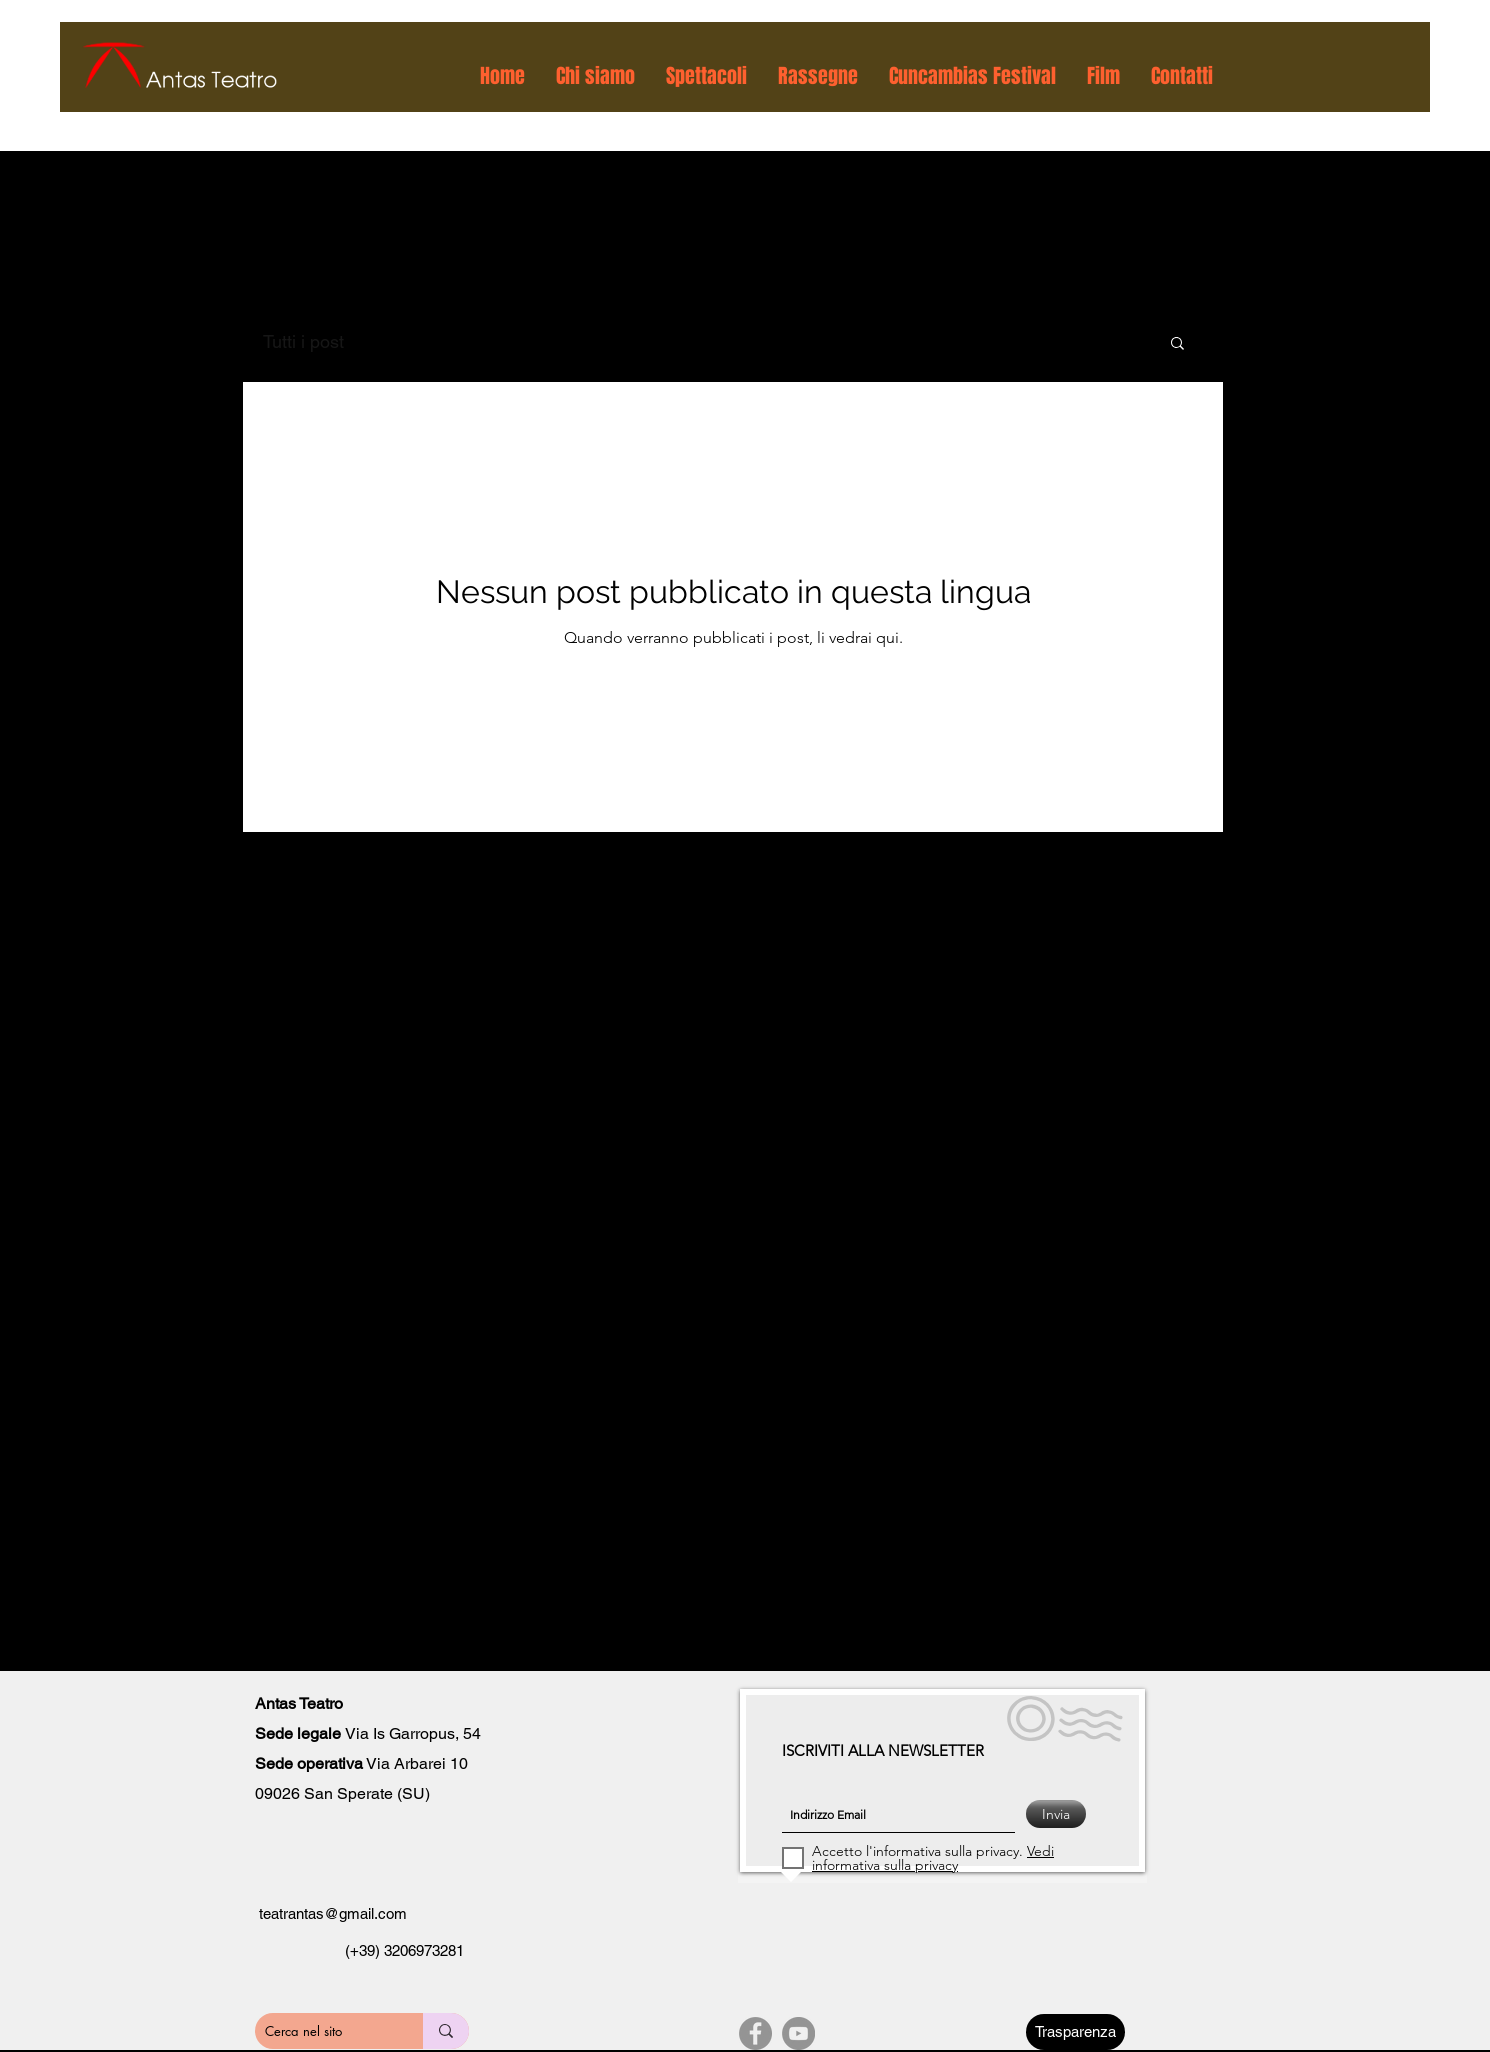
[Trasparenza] (1075, 2032)
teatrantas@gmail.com (333, 1913)
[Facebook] (755, 2033)
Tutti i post (303, 341)
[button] (596, 76)
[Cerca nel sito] (321, 2031)
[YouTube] (798, 2033)
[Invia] (1056, 1814)
